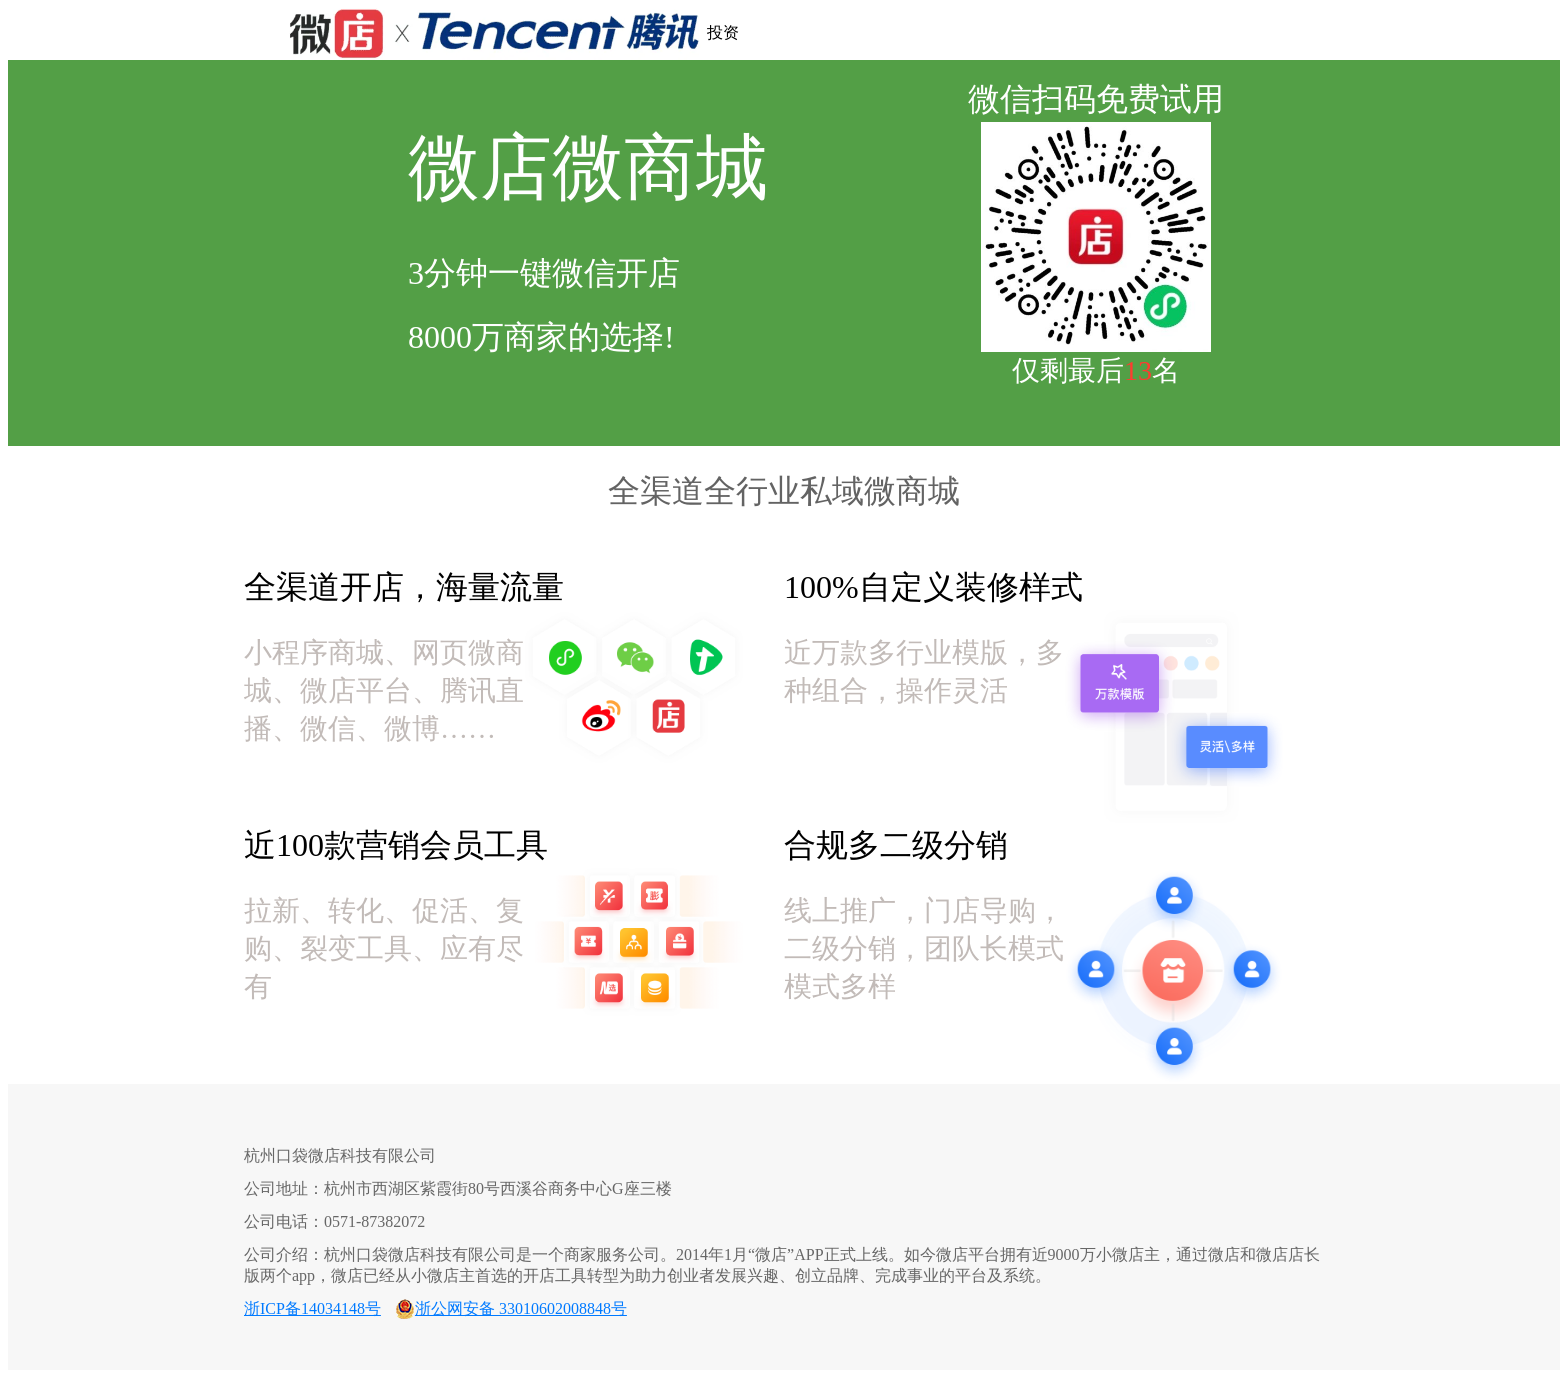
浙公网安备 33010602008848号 (521, 1308)
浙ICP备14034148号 (312, 1308)
